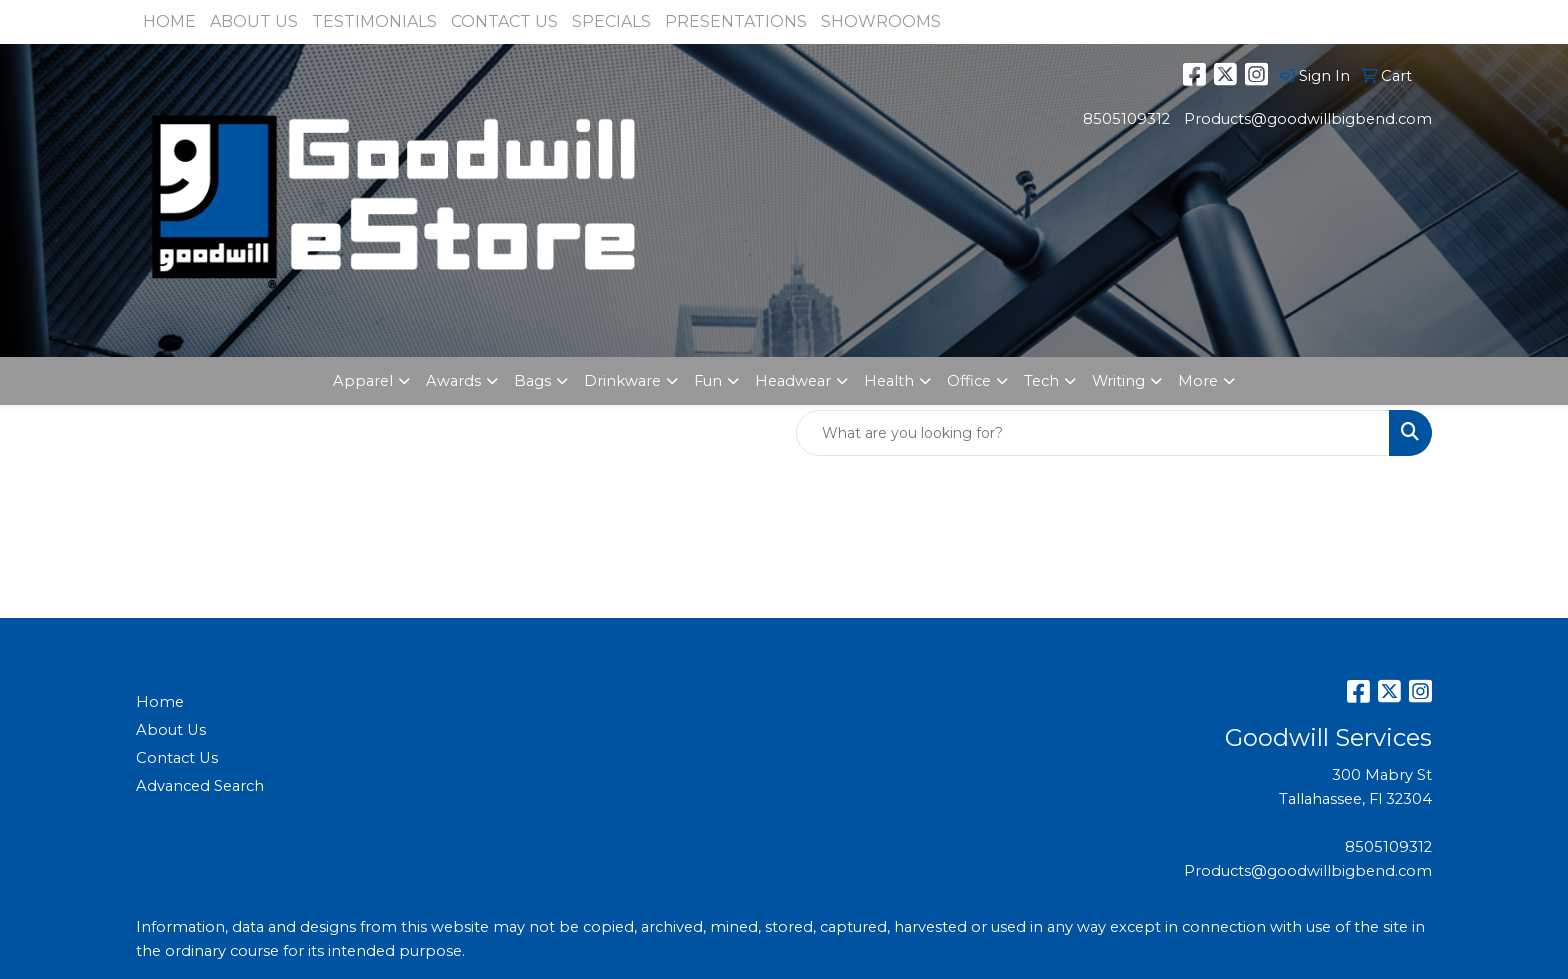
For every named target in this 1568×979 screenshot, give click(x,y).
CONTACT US (504, 21)
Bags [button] (532, 381)
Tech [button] (1041, 381)
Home (160, 702)
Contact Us (177, 758)
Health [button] (889, 381)
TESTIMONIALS (374, 21)
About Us (171, 730)
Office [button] (969, 381)
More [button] (1198, 381)
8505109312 (1126, 119)
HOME (169, 21)
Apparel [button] (363, 381)
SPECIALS (611, 21)
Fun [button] (708, 381)
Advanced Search (200, 786)
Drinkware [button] (622, 381)
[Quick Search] (1093, 433)
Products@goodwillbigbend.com (1308, 119)
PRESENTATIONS (736, 21)
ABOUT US (254, 21)
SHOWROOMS (881, 21)
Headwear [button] (793, 381)
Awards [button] (453, 381)
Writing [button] (1118, 381)
